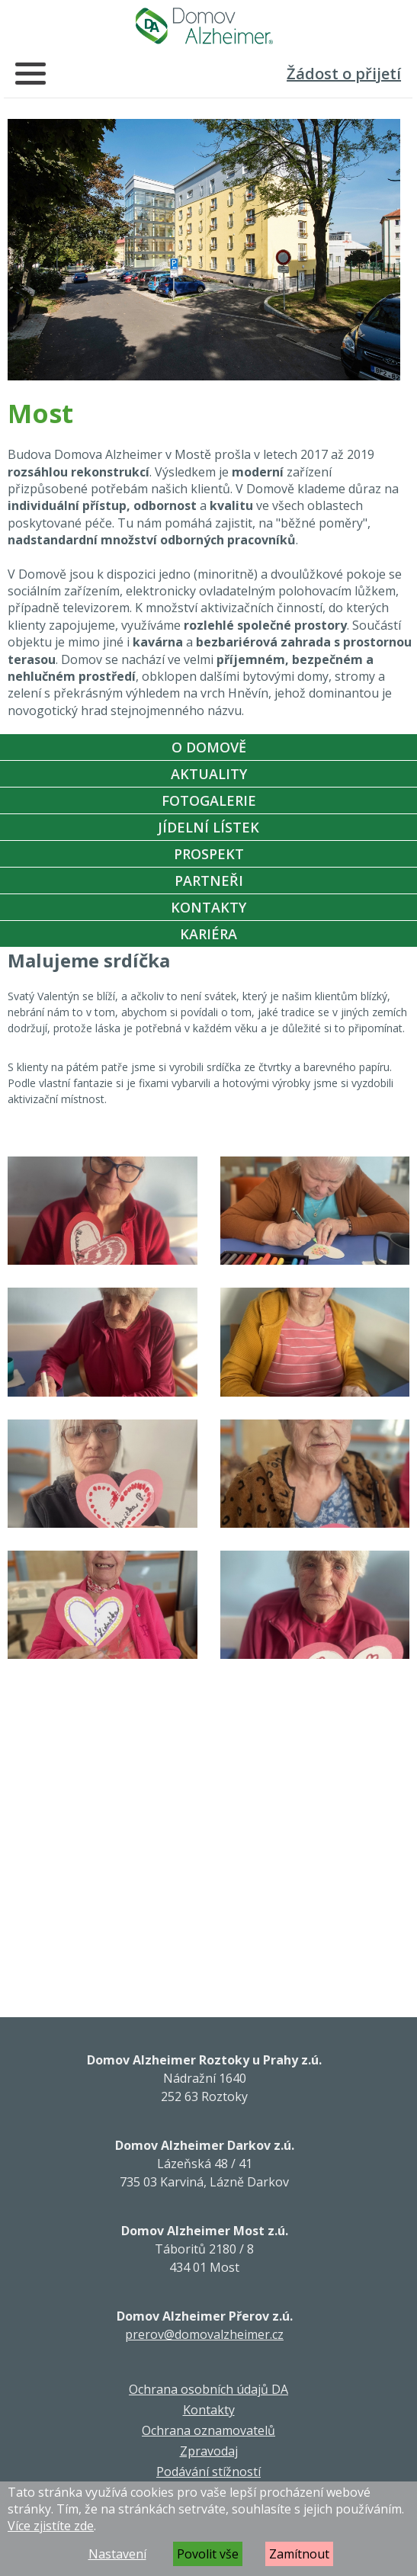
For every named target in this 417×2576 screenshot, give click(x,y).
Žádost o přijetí (344, 73)
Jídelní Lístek (208, 827)
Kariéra (208, 934)
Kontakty (208, 907)
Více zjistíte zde (51, 2525)
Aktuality (209, 774)
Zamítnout (299, 2554)
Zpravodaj (209, 2451)
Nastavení (117, 2554)
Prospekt (209, 854)
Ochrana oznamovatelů (208, 2430)
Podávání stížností (208, 2471)
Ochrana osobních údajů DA (208, 2389)
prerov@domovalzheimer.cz (204, 2334)
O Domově (209, 747)
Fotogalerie (209, 800)
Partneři (209, 880)
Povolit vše (208, 2554)
